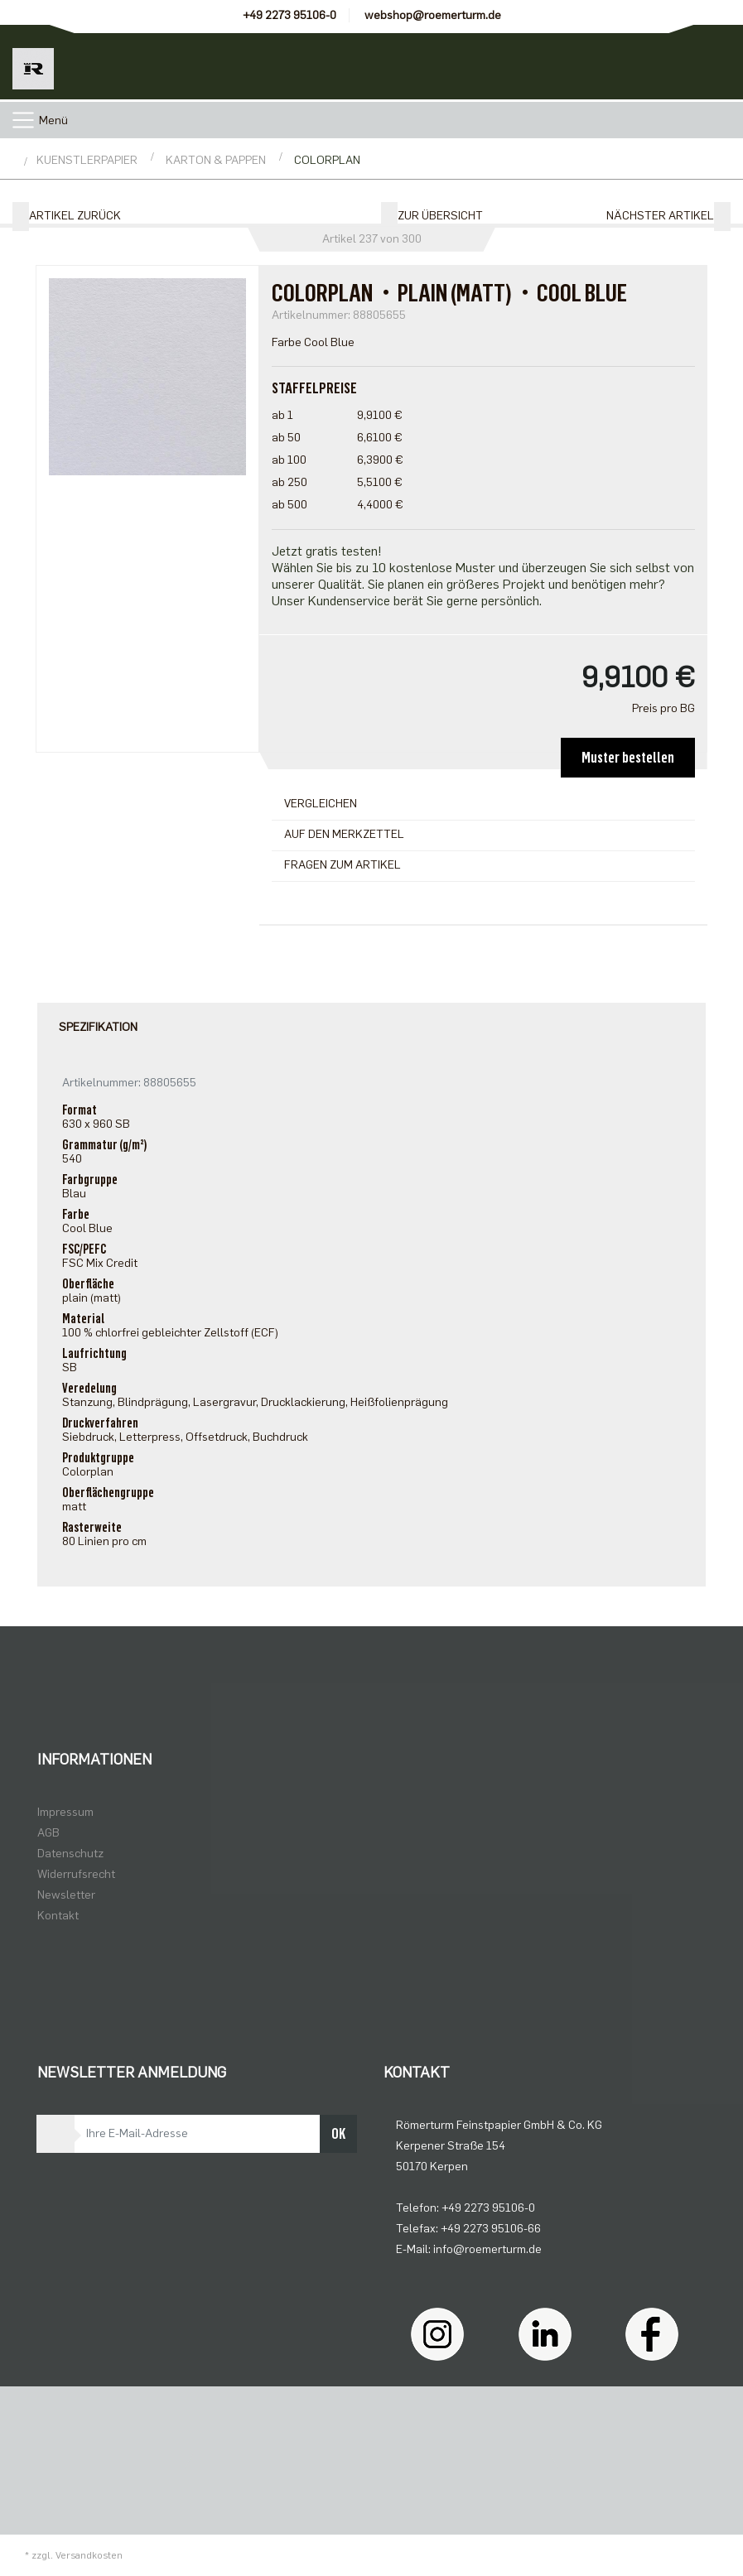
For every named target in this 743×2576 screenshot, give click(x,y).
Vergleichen (320, 804)
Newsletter (66, 1895)
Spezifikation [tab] (98, 1027)
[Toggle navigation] (23, 120)
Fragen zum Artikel (342, 865)
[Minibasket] (705, 62)
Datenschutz (70, 1854)
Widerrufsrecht (76, 1874)
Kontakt (58, 1916)
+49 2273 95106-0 (289, 15)
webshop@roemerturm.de (432, 15)
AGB (48, 1833)
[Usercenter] (631, 62)
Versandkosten (89, 2555)
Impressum (65, 1812)
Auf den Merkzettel (344, 834)
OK (338, 2134)
